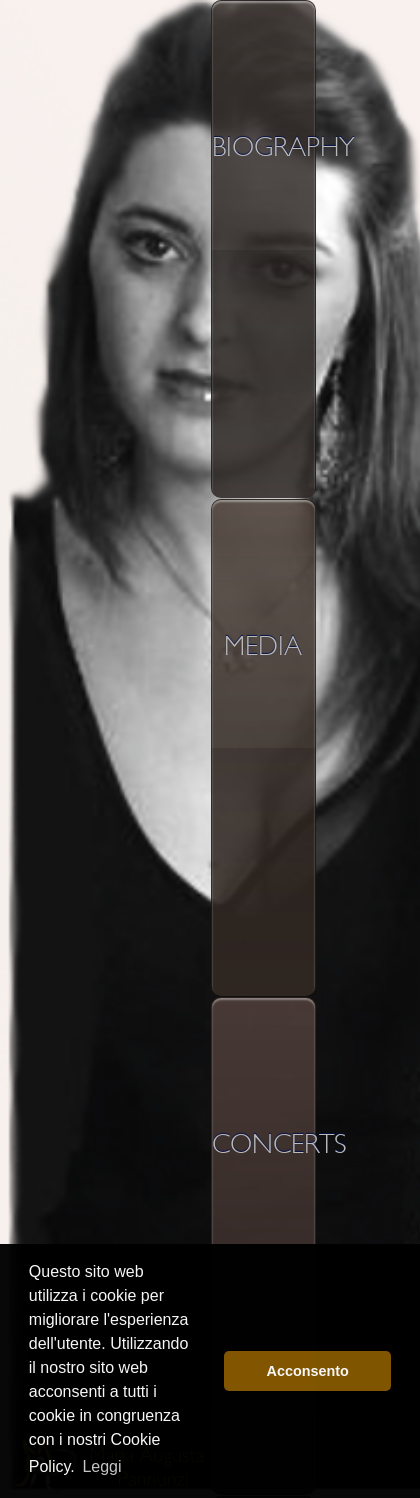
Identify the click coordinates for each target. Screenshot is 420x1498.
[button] (203, 1371)
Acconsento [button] (308, 1371)
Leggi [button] (101, 1466)
